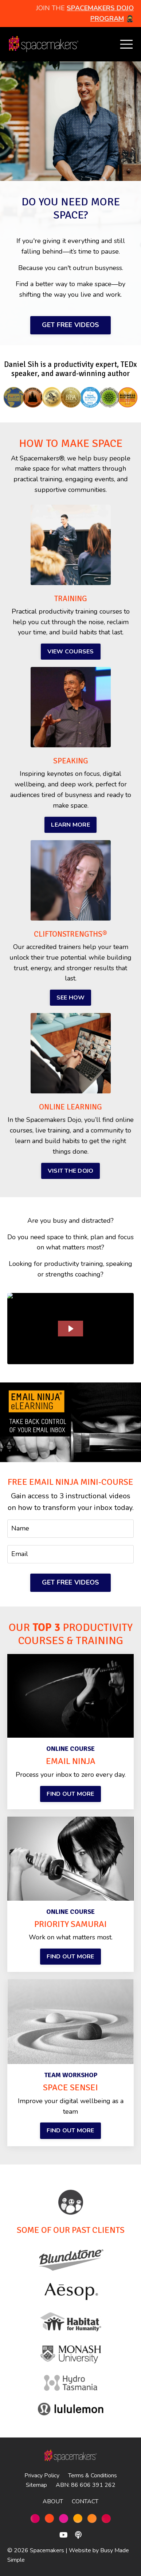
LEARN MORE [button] (70, 825)
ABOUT (53, 2501)
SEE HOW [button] (70, 998)
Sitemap (36, 2485)
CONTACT (85, 2501)
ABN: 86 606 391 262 (85, 2485)
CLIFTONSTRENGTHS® (70, 934)
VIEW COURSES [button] (70, 652)
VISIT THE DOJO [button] (71, 1171)
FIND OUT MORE (70, 1794)
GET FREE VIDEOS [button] (70, 324)
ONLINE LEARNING (70, 1107)
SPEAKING (70, 761)
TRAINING (70, 598)
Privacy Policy (41, 2475)
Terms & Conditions (92, 2475)
